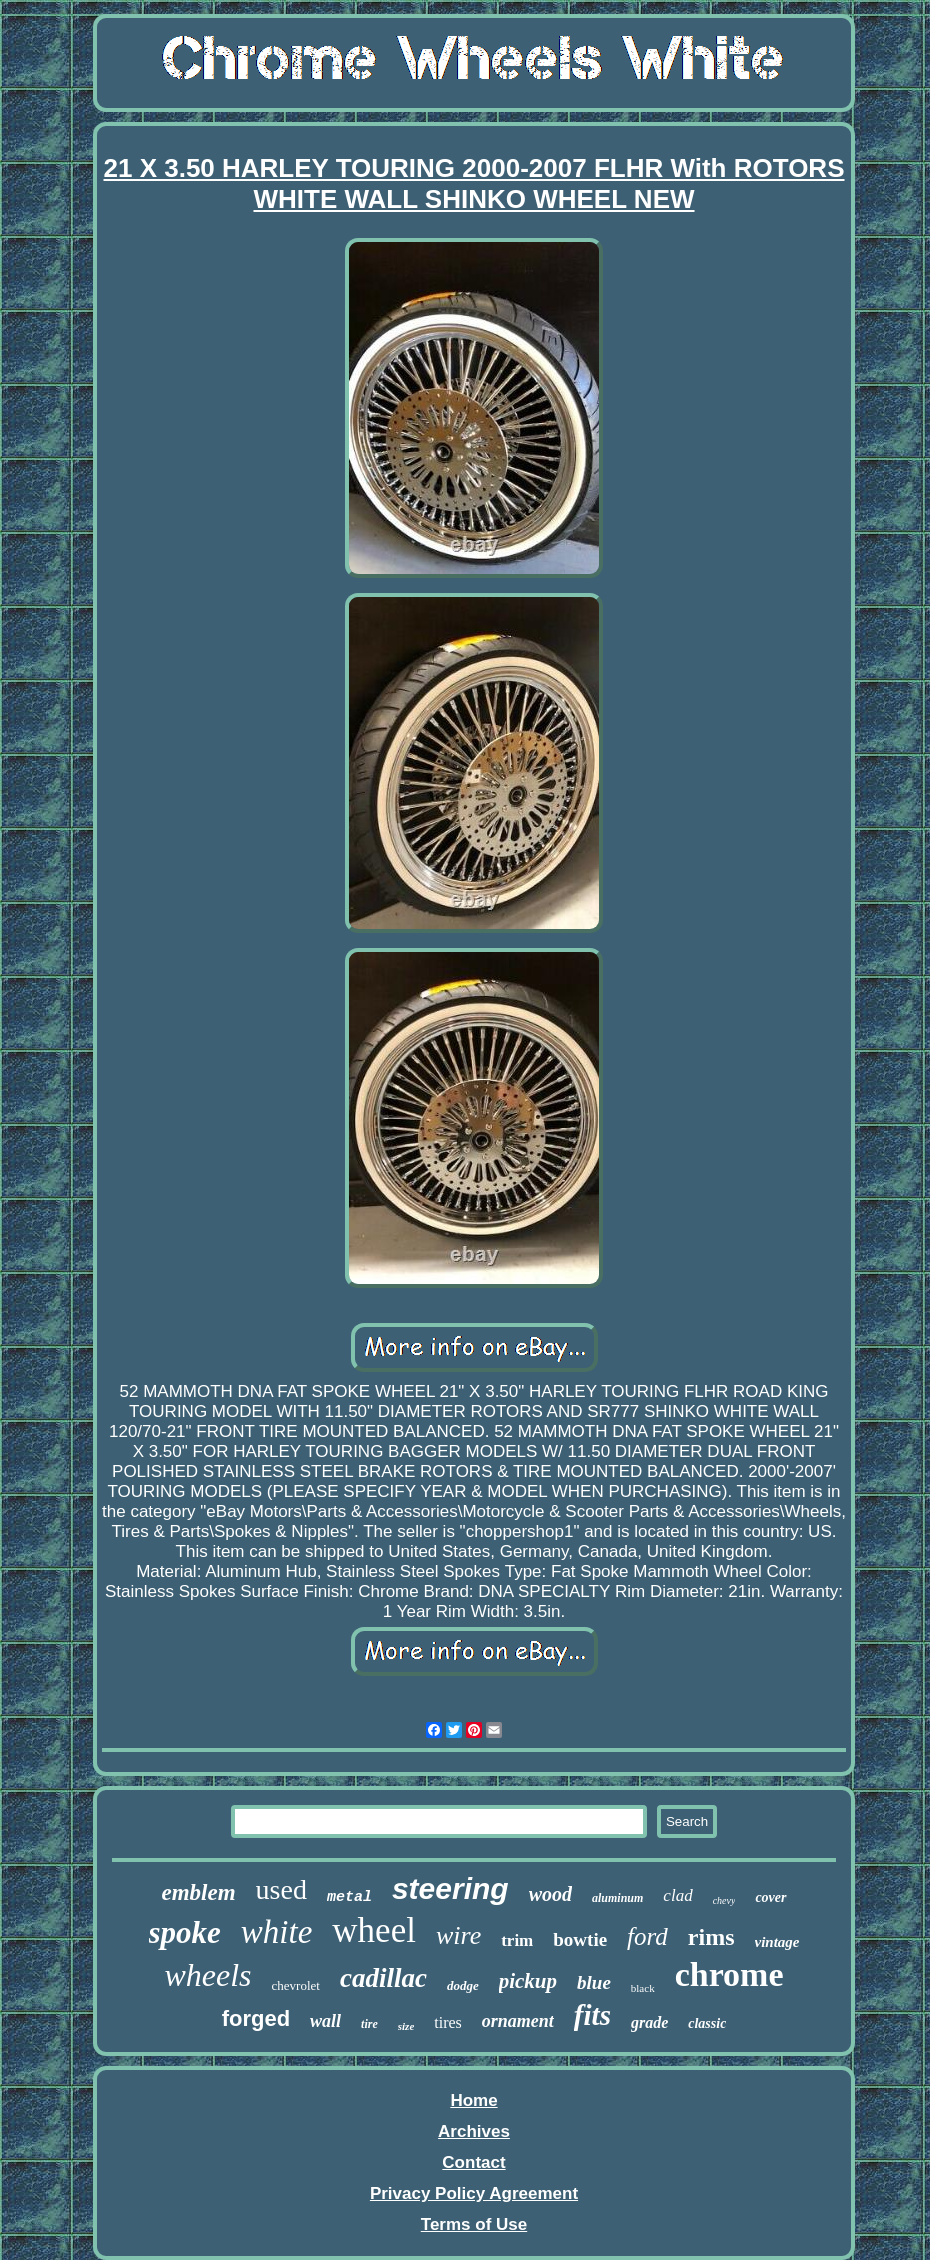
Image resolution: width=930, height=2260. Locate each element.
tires (448, 2022)
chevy (724, 1900)
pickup (528, 1981)
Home (473, 2100)
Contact (473, 2162)
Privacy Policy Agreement (474, 2193)
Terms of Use (474, 2224)
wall (325, 2021)
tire (369, 2024)
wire (458, 1935)
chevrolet (296, 1985)
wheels (207, 1975)
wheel (374, 1930)
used (281, 1889)
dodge (463, 1985)
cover (770, 1897)
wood (550, 1894)
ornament (518, 2021)
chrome (729, 1974)
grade (649, 2022)
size (406, 2026)
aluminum (617, 1898)
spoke (185, 1932)
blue (594, 1982)
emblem (199, 1892)
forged (256, 2018)
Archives (474, 2131)
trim (517, 1940)
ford (647, 1936)
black (643, 1988)
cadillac (383, 1978)
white (277, 1932)
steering (450, 1888)
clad (677, 1895)
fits (592, 2015)
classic (707, 2023)
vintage (777, 1942)
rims (711, 1937)
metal (349, 1897)
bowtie (580, 1939)
